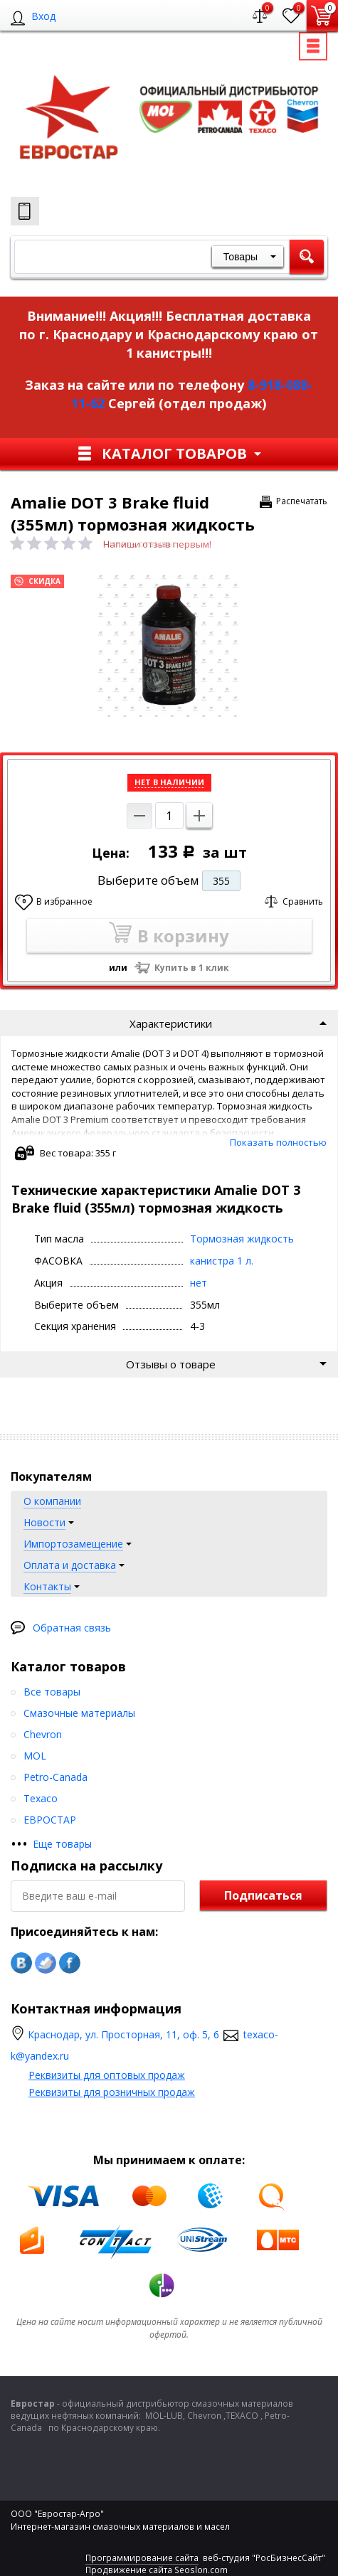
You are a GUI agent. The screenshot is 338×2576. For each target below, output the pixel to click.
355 (221, 881)
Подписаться (263, 1895)
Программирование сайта (142, 2558)
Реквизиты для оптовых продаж (106, 2075)
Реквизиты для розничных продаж (111, 2092)
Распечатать (301, 501)
